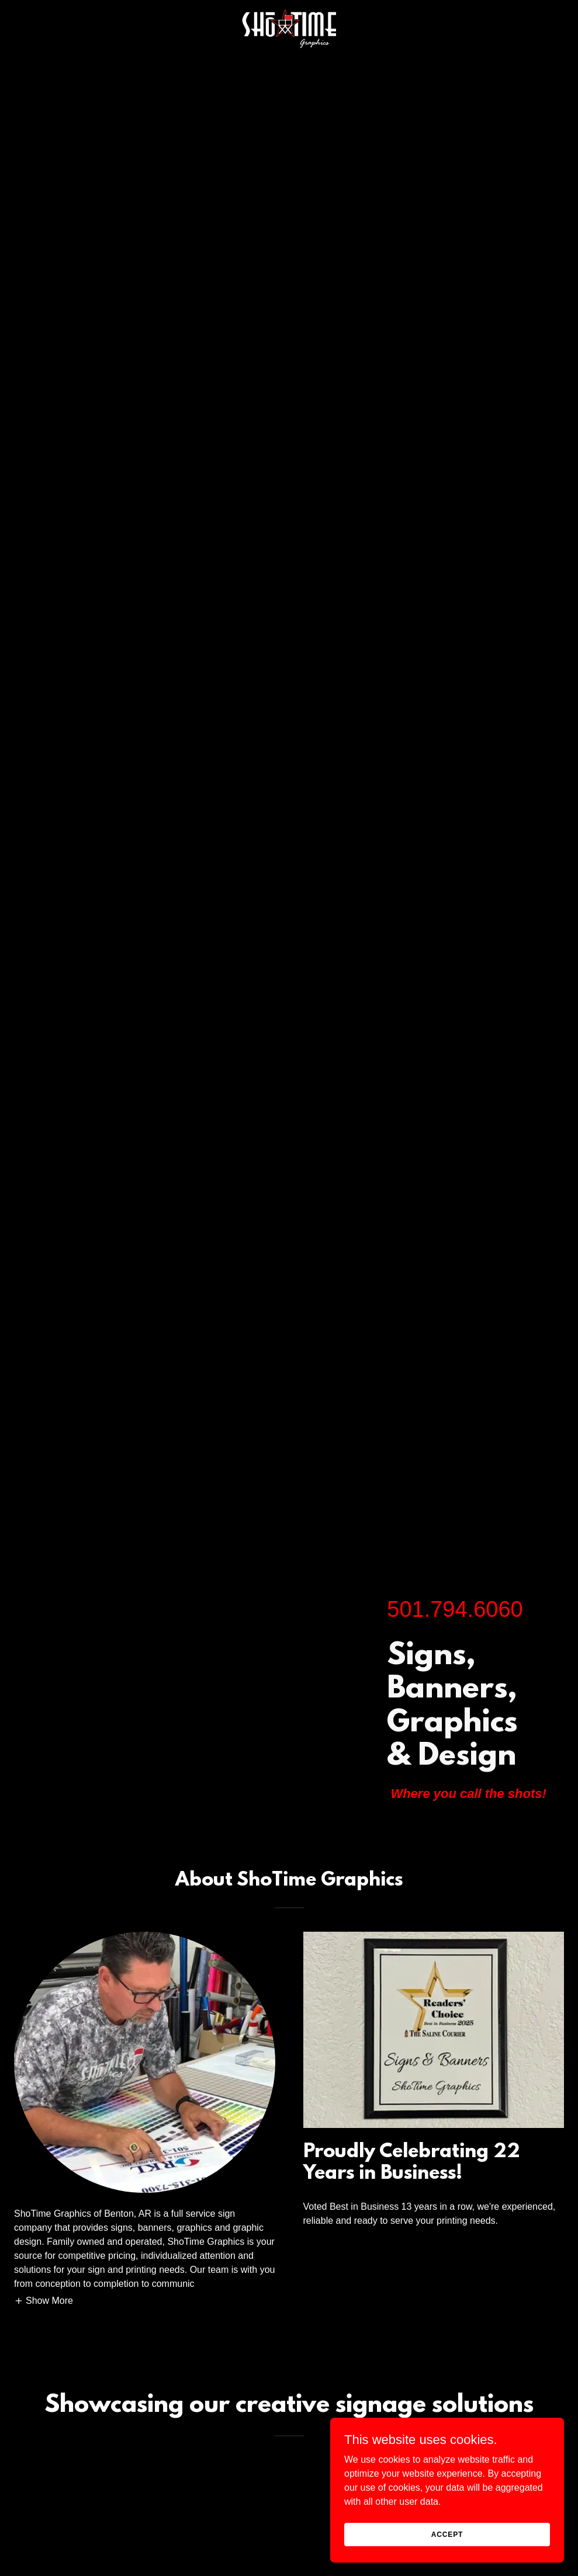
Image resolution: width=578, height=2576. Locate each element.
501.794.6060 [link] (454, 1609)
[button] (43, 2301)
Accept (447, 2534)
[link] (289, 9)
